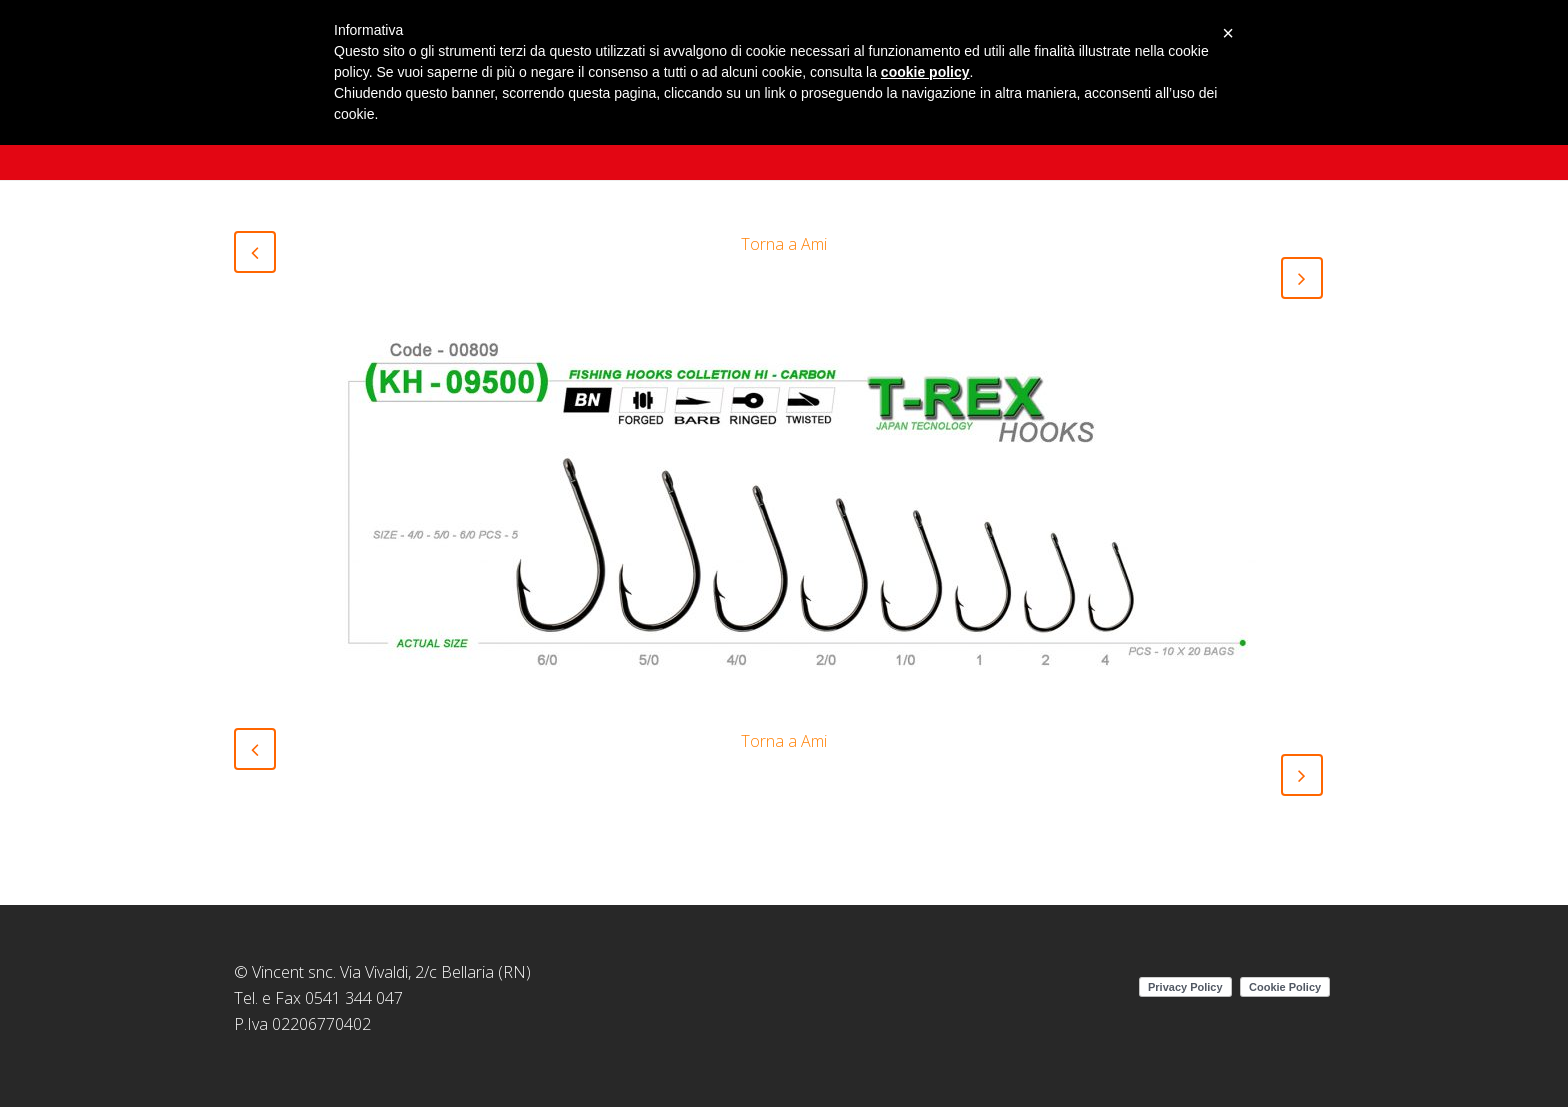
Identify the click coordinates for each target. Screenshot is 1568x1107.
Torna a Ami (784, 244)
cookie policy (925, 72)
